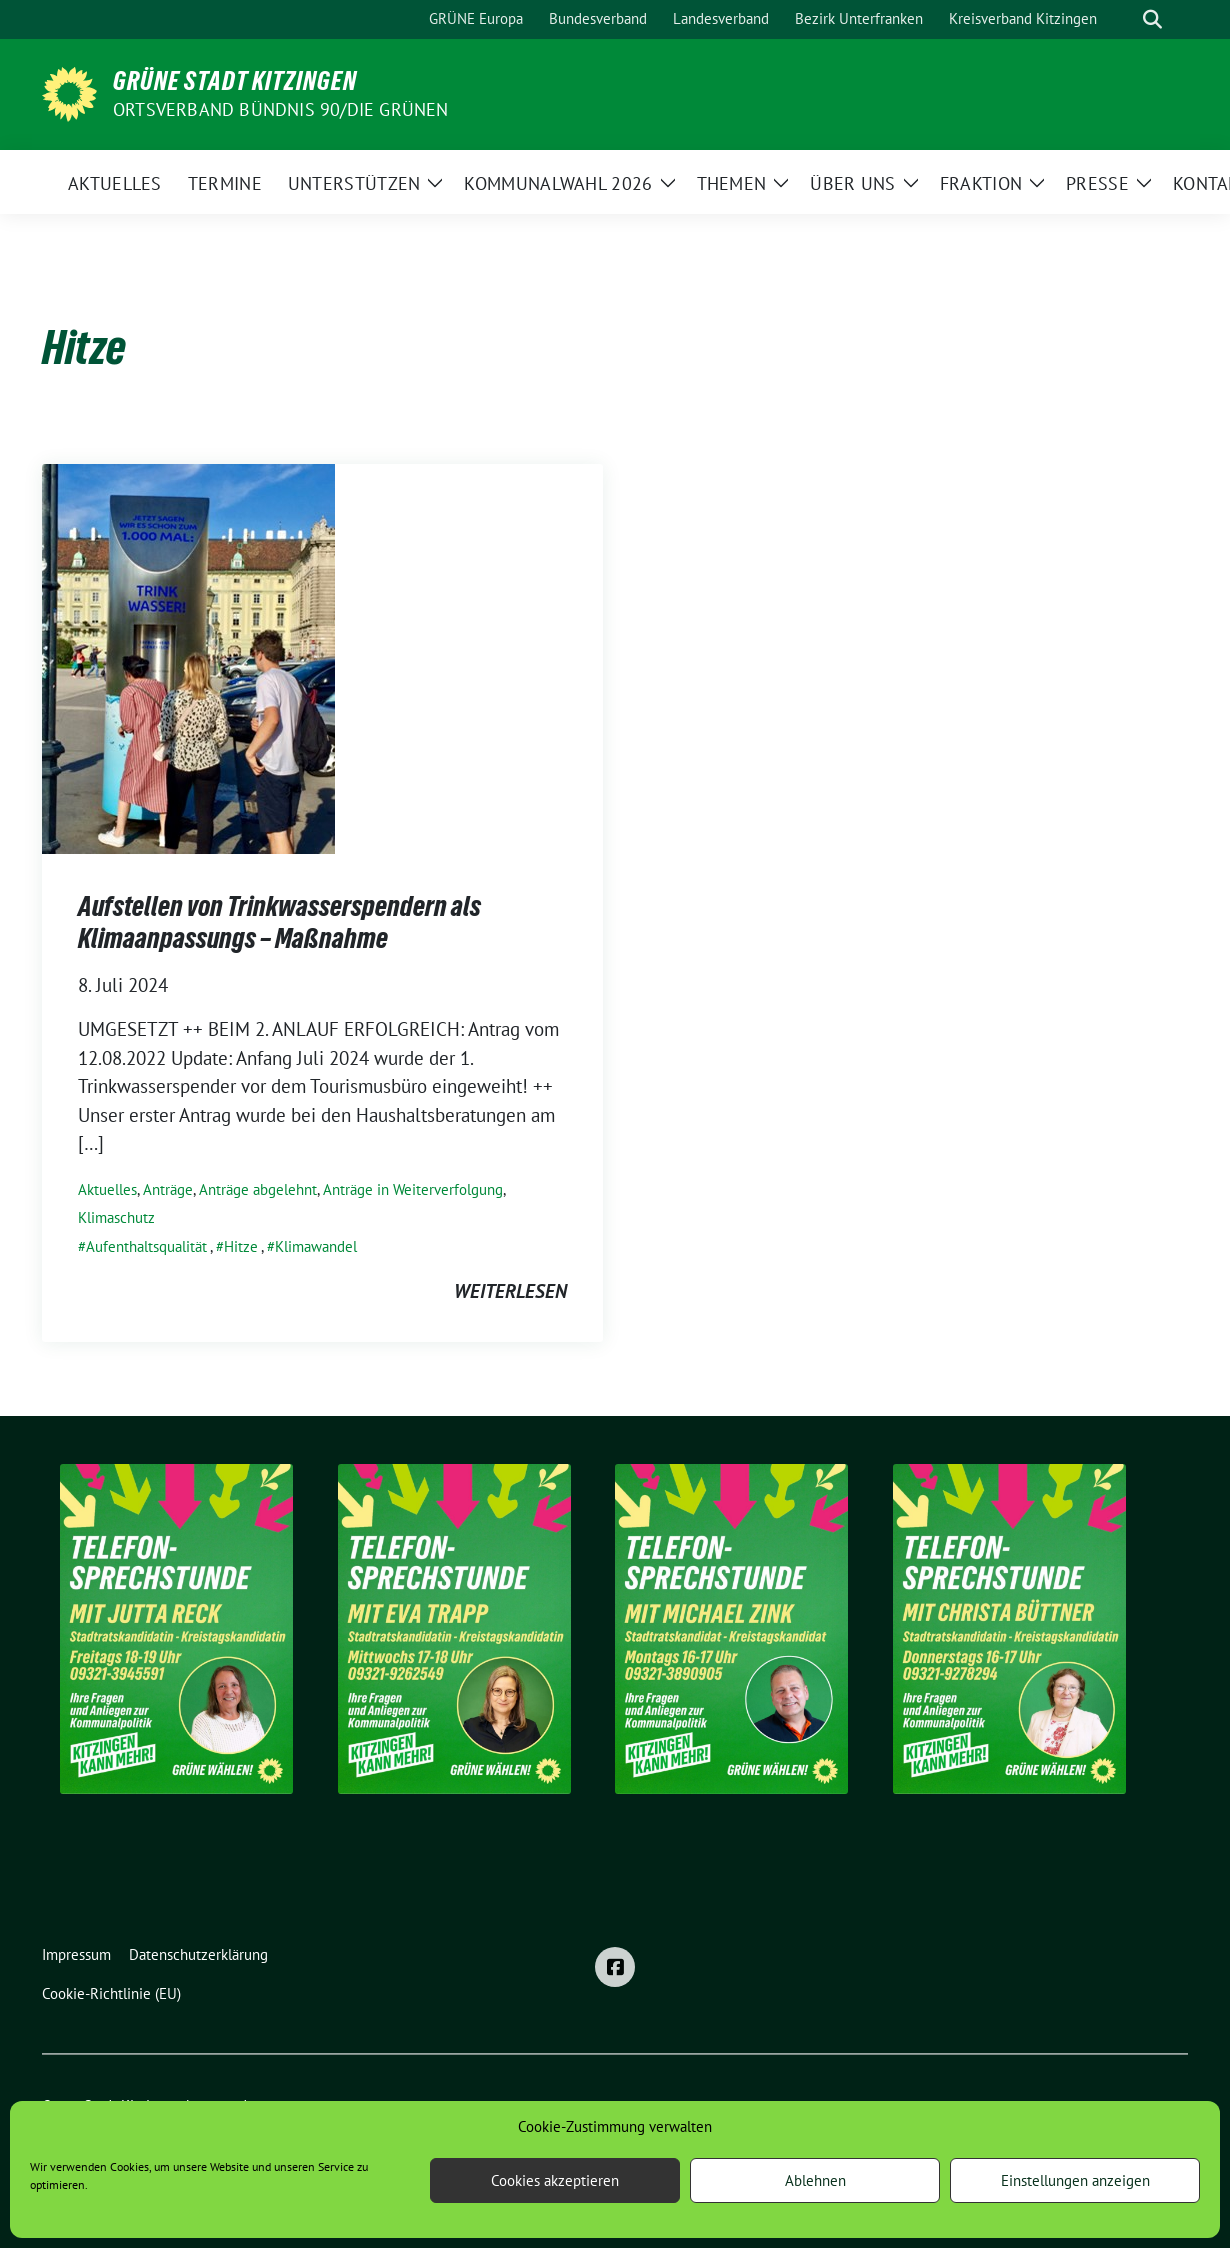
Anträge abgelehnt (258, 1189)
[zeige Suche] (1152, 19)
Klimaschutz (116, 1217)
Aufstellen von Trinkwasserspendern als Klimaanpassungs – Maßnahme (279, 922)
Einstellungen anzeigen (1075, 2180)
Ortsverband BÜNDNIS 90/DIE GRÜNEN (281, 109)
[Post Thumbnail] (188, 657)
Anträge (168, 1189)
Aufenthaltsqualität (146, 1246)
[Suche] (1124, 19)
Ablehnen (815, 2180)
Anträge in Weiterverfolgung (413, 1189)
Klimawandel (316, 1246)
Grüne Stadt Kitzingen (235, 81)
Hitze (241, 1246)
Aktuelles (107, 1189)
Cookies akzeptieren (555, 2180)
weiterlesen (510, 1291)
